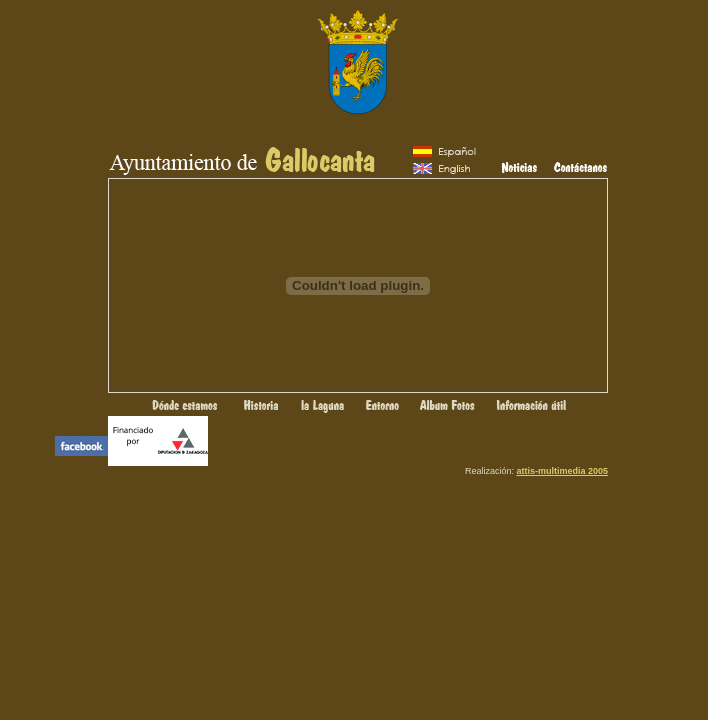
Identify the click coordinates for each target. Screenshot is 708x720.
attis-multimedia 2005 (562, 471)
